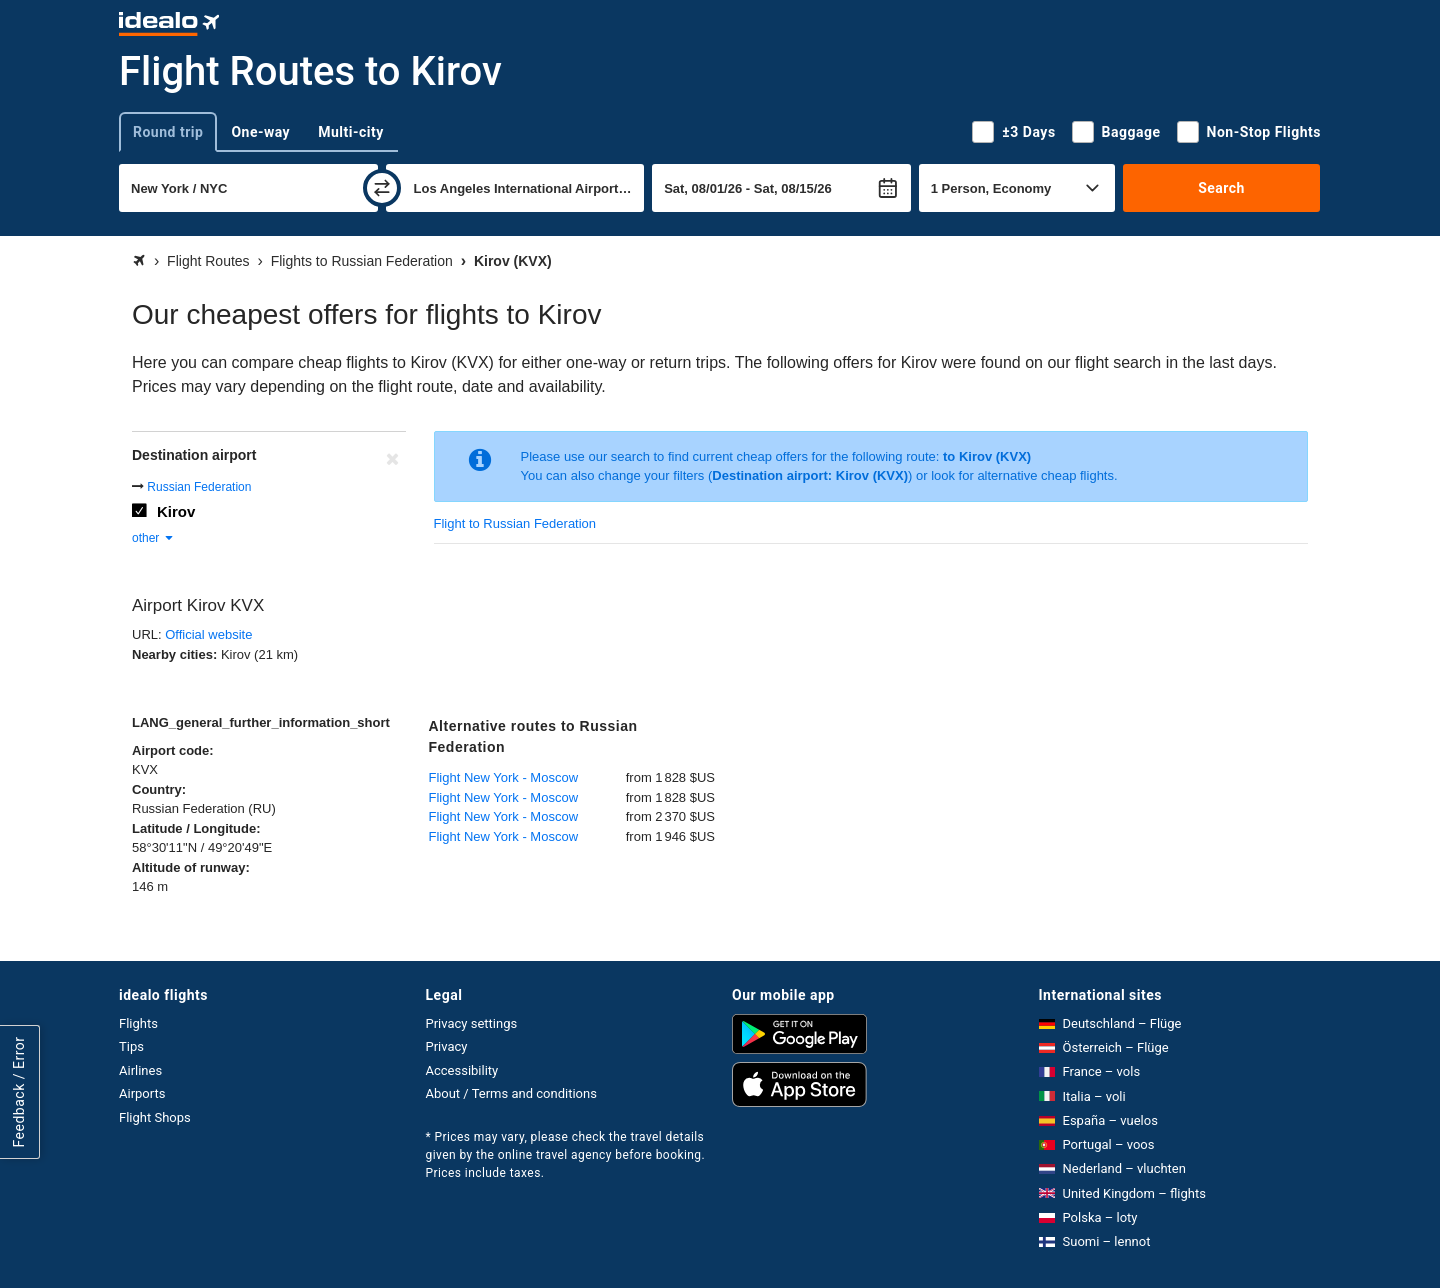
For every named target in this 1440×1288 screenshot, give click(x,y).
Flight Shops (155, 1117)
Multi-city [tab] (351, 132)
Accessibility (462, 1070)
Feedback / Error (19, 1092)
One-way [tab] (260, 132)
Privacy (447, 1046)
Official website (208, 634)
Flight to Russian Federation (515, 523)
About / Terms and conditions (511, 1093)
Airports (142, 1093)
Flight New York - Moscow (504, 777)
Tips (131, 1046)
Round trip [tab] (168, 132)
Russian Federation (199, 487)
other (153, 538)
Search (1221, 188)
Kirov (176, 511)
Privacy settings (472, 1023)
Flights (138, 1023)
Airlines (140, 1070)
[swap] (382, 188)
